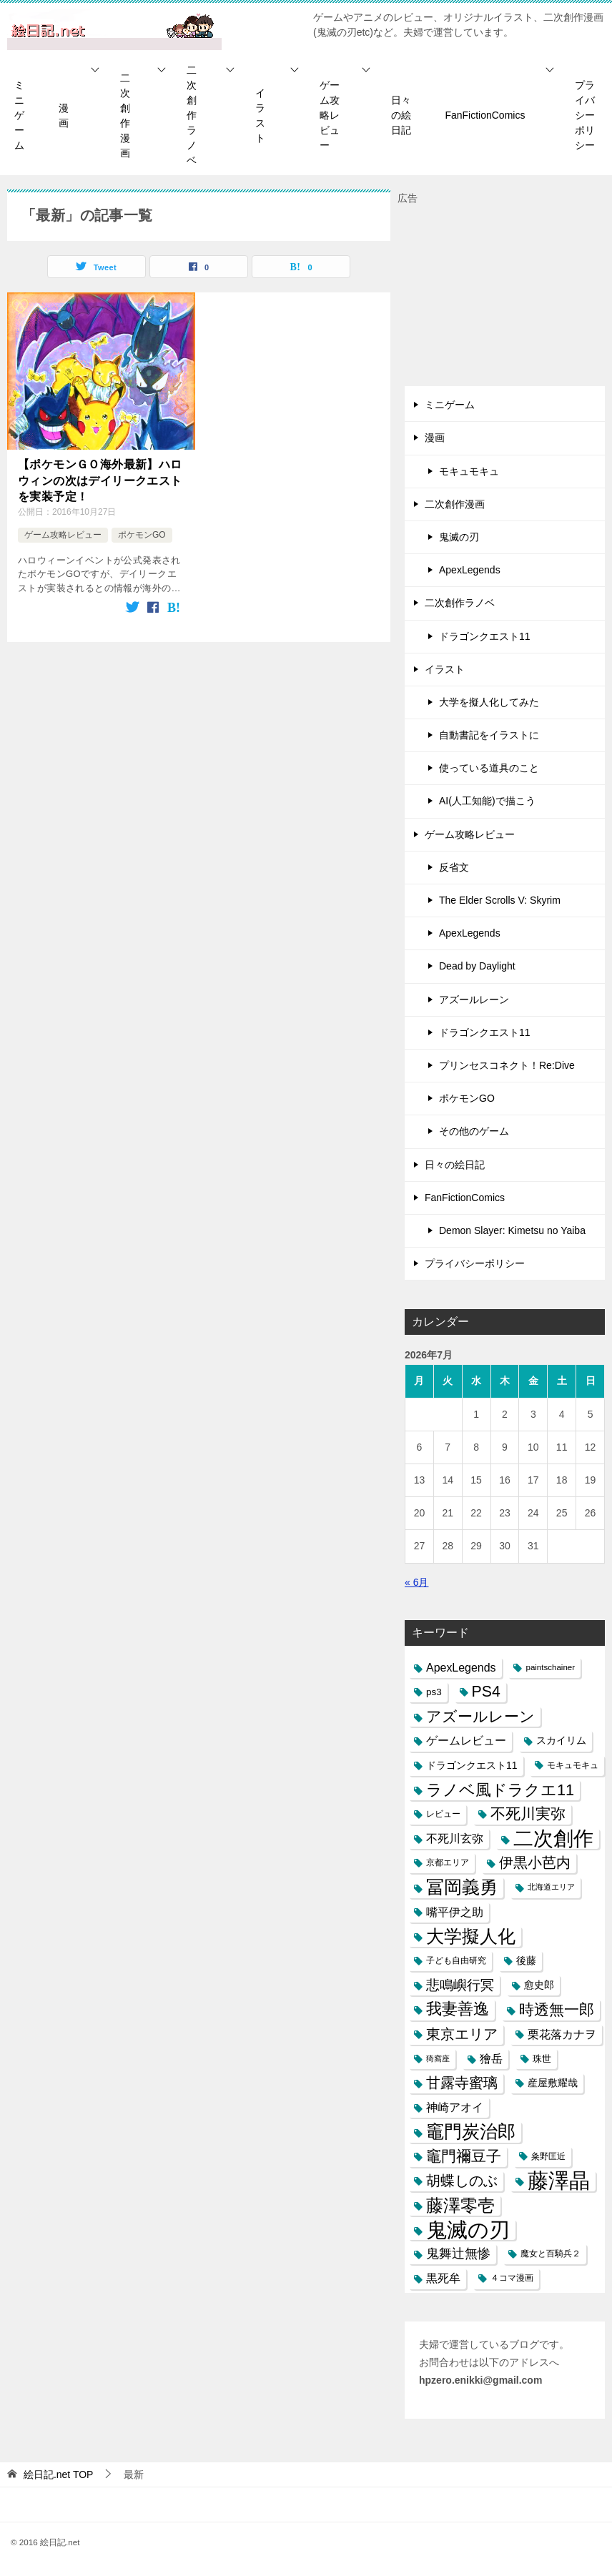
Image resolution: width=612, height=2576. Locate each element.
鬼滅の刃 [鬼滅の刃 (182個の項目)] (468, 2229)
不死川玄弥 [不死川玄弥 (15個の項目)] (454, 1838)
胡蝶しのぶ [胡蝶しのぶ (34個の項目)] (462, 2180)
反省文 (454, 867)
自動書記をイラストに (489, 735)
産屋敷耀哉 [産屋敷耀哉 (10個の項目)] (553, 2082)
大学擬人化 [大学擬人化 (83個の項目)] (470, 1936)
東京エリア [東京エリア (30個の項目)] (462, 2034)
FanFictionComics (485, 115)
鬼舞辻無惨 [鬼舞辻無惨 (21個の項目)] (458, 2253)
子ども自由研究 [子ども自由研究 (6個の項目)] (456, 1960)
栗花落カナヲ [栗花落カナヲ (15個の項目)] (562, 2034)
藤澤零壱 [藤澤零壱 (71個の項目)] (460, 2205)
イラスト (260, 115)
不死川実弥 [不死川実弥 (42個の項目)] (528, 1813)
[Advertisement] (505, 296)
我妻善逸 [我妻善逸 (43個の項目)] (457, 2009)
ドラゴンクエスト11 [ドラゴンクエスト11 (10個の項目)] (472, 1765)
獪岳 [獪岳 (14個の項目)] (491, 2059)
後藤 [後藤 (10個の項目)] (526, 1960)
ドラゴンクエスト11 (484, 636)
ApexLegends (469, 570)
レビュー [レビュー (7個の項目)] (443, 1814)
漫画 (64, 115)
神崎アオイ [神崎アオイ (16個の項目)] (454, 2107)
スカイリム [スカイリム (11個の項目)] (561, 1740)
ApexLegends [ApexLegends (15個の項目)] (461, 1668)
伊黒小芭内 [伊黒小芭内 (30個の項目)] (535, 1862)
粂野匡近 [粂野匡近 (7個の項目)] (548, 2156)
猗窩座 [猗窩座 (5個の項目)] (438, 2058)
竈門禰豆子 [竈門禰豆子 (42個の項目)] (463, 2156)
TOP (59, 2474)
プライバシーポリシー (585, 115)
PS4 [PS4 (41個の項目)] (486, 1691)
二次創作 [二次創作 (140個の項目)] (553, 1838)
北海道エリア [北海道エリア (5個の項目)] (551, 1886)
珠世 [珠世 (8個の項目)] (542, 2058)
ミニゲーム (19, 115)
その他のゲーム (474, 1131)
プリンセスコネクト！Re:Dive (507, 1065)
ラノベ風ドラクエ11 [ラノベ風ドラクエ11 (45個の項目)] (500, 1790)
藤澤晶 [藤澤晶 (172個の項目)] (559, 2181)
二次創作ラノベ (192, 115)
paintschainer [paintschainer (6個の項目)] (550, 1667)
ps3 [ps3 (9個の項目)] (434, 1692)
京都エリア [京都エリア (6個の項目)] (447, 1862)
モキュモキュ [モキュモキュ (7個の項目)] (572, 1765)
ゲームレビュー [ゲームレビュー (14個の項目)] (466, 1740)
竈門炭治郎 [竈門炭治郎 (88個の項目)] (470, 2131)
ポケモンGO (142, 535)
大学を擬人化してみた (489, 702)
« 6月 (416, 1582)
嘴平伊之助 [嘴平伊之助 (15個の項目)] (454, 1912)
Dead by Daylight (477, 966)
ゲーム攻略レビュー (330, 115)
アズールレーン (474, 999)
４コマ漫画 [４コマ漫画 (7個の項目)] (511, 2278)
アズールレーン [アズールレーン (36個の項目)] (480, 1716)
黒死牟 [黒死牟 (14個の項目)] (443, 2278)
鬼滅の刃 (459, 537)
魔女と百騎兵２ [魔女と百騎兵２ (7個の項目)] (550, 2254)
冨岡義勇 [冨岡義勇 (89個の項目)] (462, 1887)
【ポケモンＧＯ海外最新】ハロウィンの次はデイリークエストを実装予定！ (100, 480)
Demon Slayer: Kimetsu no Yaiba (512, 1230)
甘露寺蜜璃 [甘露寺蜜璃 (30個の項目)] (462, 2083)
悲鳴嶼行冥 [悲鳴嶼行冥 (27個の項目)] (460, 1985)
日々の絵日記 (401, 115)
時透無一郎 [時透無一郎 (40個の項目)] (556, 2009)
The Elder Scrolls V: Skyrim (500, 900)
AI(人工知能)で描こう (487, 800)
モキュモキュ (469, 471)
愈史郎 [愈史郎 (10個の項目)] (539, 1984)
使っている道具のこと (489, 768)
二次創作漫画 (125, 115)
